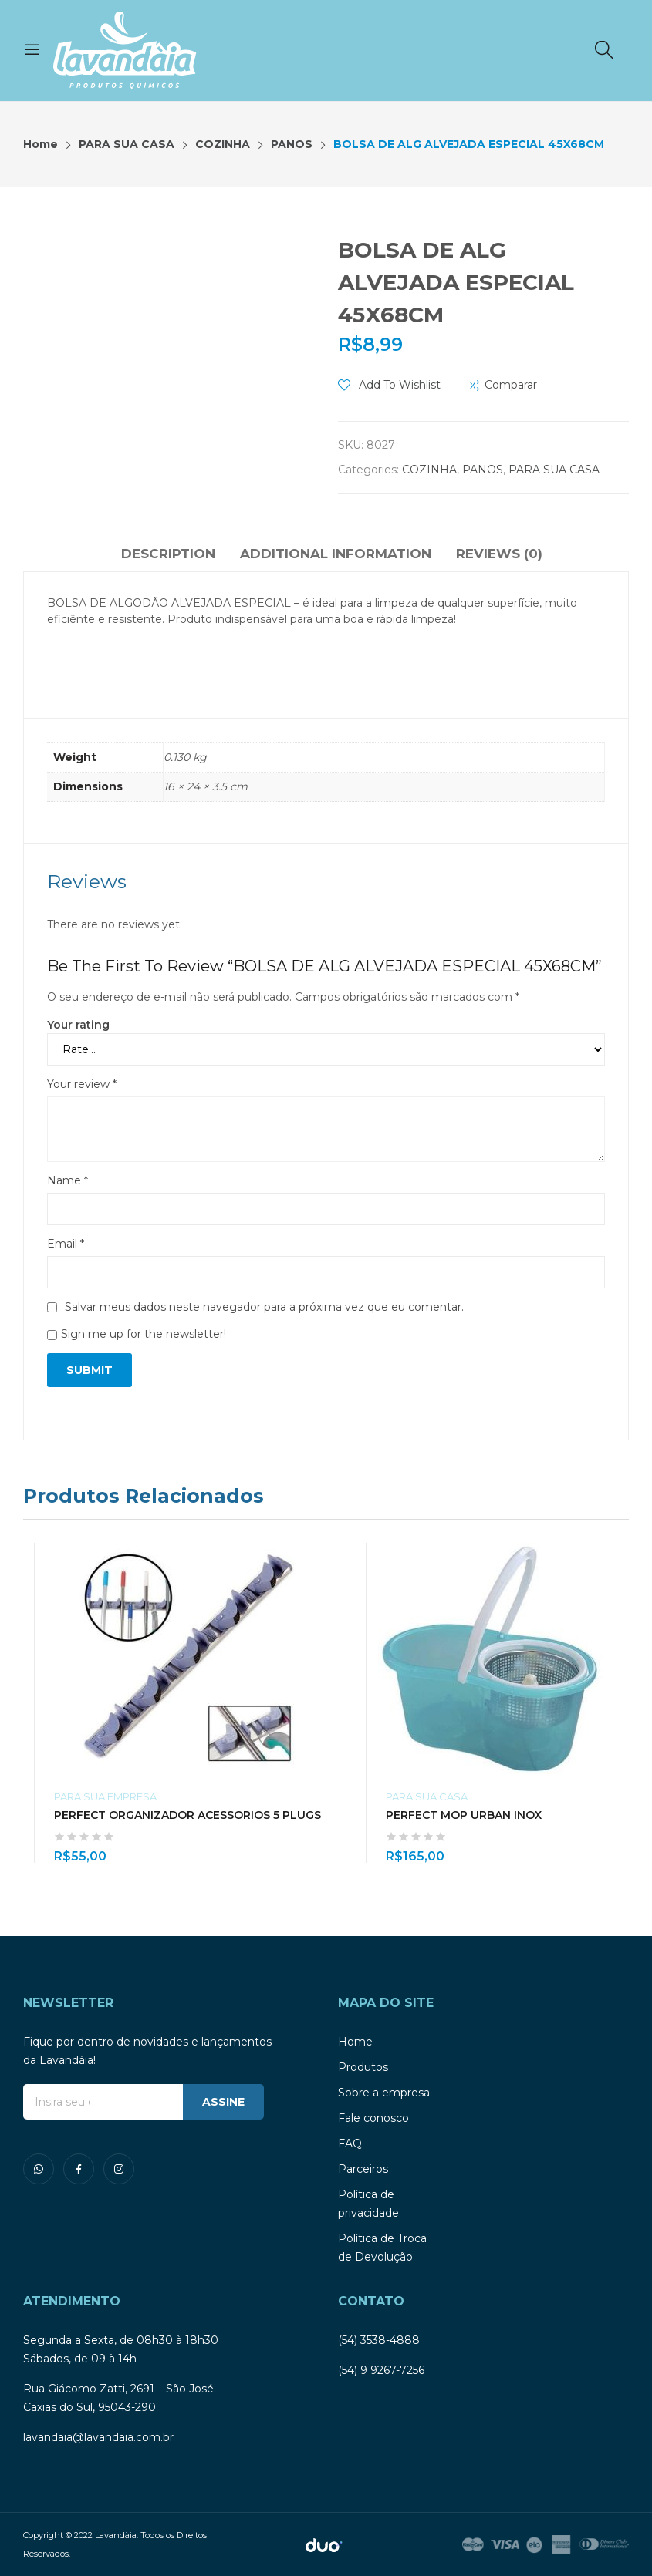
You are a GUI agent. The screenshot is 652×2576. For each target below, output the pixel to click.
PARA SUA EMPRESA (105, 1796)
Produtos (363, 2067)
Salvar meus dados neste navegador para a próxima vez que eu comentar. (264, 1307)
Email (65, 1244)
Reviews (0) (499, 553)
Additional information (335, 553)
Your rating (78, 1025)
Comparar (511, 385)
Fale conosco (373, 2118)
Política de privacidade (368, 2203)
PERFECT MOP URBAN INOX (464, 1815)
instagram (118, 2168)
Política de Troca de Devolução (382, 2247)
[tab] (168, 555)
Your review (82, 1084)
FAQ (350, 2143)
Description (168, 553)
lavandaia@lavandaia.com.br (98, 2437)
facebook (78, 2168)
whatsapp (38, 2168)
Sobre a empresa (384, 2093)
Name (67, 1180)
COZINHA (429, 469)
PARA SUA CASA (554, 469)
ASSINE (223, 2102)
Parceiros (363, 2169)
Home (355, 2042)
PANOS (482, 469)
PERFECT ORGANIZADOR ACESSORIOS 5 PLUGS (187, 1815)
